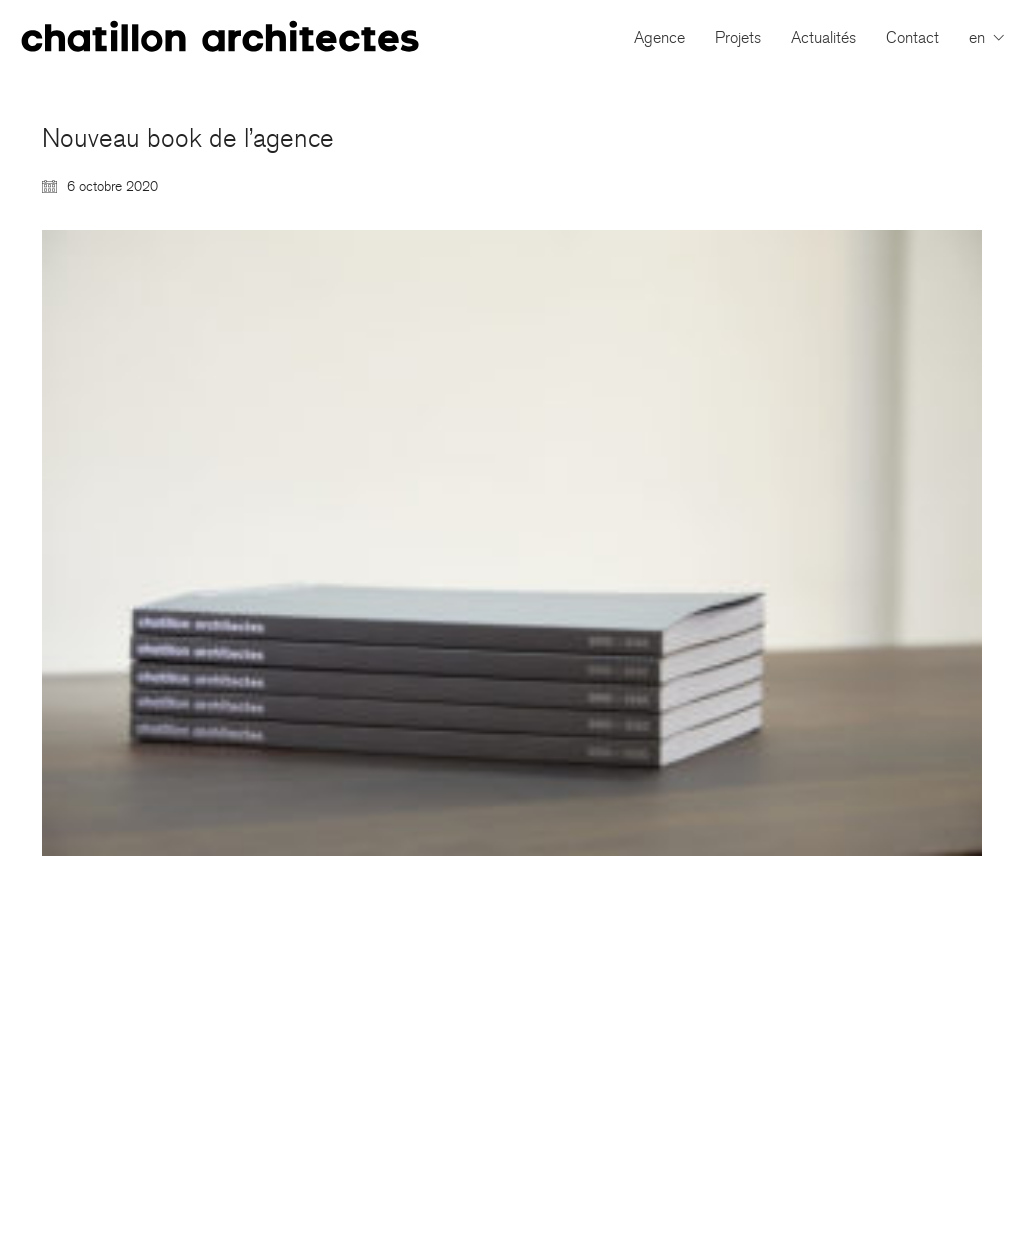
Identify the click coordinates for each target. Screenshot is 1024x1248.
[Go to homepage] (220, 37)
